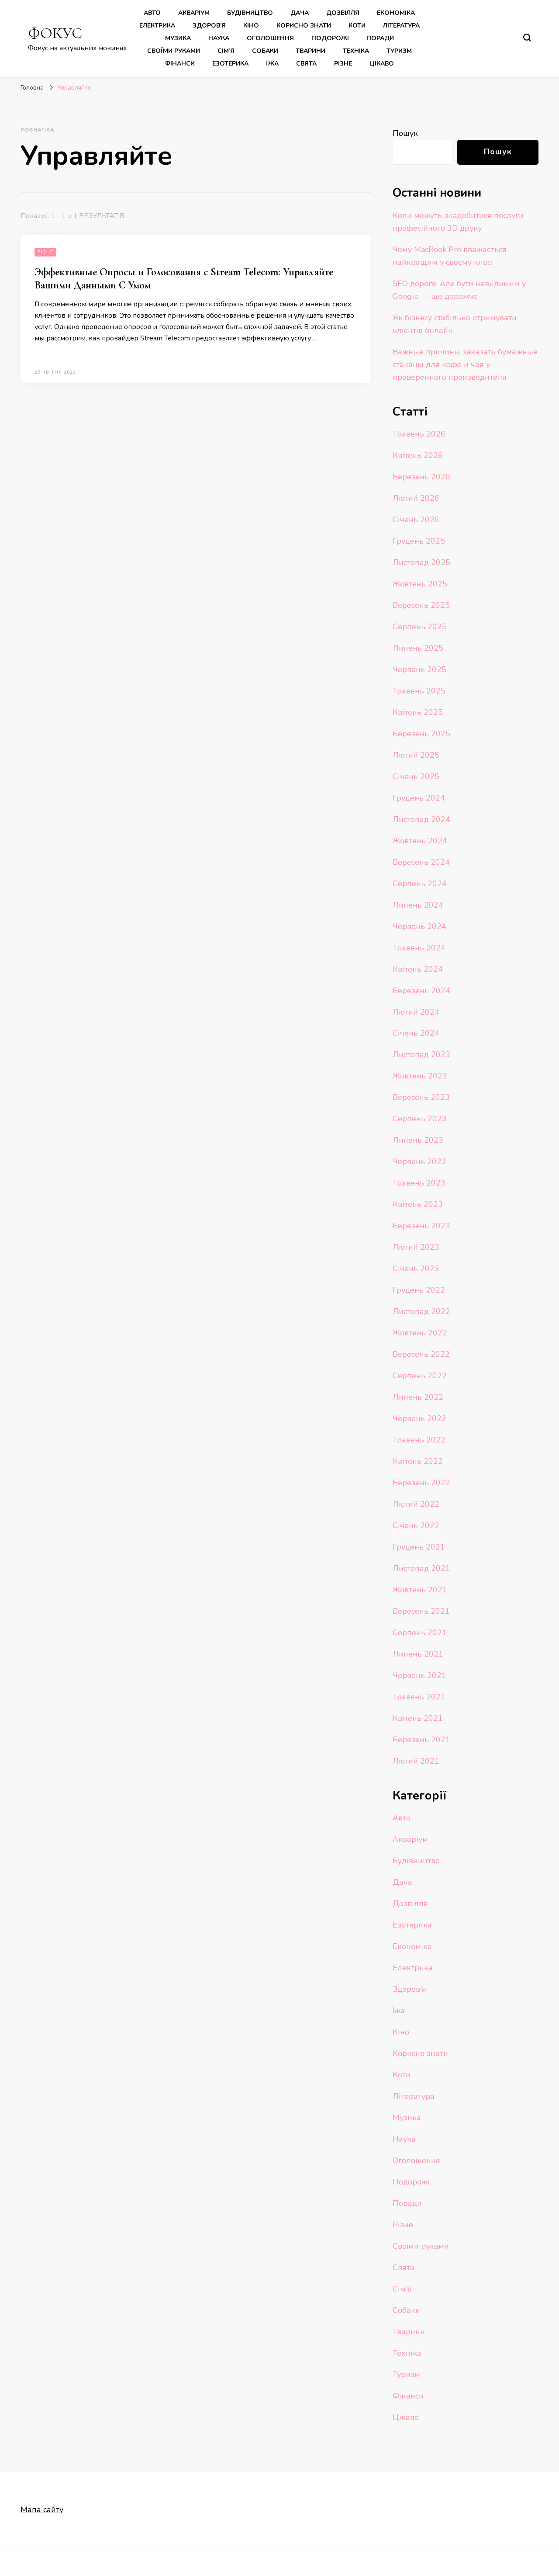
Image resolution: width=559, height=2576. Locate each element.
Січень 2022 (416, 1525)
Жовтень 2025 (420, 584)
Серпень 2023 (420, 1118)
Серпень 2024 (420, 883)
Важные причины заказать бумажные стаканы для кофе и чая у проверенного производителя (465, 364)
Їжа (272, 63)
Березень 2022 (421, 1482)
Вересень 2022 (421, 1354)
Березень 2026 (421, 477)
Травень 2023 (419, 1183)
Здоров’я (209, 25)
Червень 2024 (419, 926)
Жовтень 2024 (420, 841)
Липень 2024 (418, 905)
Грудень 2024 (419, 798)
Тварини (310, 51)
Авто (152, 13)
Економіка (396, 13)
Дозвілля (342, 13)
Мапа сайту (42, 2509)
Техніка (356, 51)
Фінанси (180, 63)
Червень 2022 (419, 1418)
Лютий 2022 (416, 1504)
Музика (178, 38)
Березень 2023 (421, 1225)
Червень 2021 (419, 1675)
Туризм (399, 51)
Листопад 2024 (421, 819)
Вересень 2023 (421, 1097)
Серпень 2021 (420, 1632)
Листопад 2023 (421, 1054)
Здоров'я (409, 1989)
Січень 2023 (416, 1268)
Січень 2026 (416, 519)
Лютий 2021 (416, 1761)
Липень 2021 (418, 1654)
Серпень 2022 (420, 1375)
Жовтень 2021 (420, 1589)
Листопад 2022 (421, 1311)
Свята (306, 63)
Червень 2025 (419, 669)
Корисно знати (303, 25)
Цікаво (381, 63)
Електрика (157, 25)
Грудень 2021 (419, 1547)
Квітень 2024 (418, 969)
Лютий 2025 (416, 755)
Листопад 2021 (421, 1568)
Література (401, 25)
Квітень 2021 (418, 1718)
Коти (357, 25)
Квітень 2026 (418, 455)
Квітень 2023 (418, 1204)
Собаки (265, 51)
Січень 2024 (416, 1033)
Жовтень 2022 (420, 1333)
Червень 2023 (419, 1161)
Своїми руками (173, 51)
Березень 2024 (421, 990)
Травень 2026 (419, 434)
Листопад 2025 (421, 562)
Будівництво (250, 13)
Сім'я (402, 2289)
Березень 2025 (421, 733)
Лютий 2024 (416, 1012)
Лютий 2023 (416, 1247)
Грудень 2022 (419, 1290)
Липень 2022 (418, 1397)
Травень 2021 (419, 1697)
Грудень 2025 (419, 541)
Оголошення (270, 38)
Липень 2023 (418, 1140)
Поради (380, 38)
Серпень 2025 (420, 626)
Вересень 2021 (421, 1611)
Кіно (251, 25)
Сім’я (226, 51)
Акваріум (194, 13)
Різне (343, 63)
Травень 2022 (419, 1440)
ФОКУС (55, 33)
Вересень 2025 (421, 605)
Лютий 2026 (416, 498)
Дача (299, 13)
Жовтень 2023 (420, 1076)
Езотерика (230, 63)
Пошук (405, 133)
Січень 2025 (416, 776)
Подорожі (330, 38)
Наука (218, 38)
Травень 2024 (419, 948)
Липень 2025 (418, 648)
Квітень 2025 (418, 712)
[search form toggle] (527, 38)
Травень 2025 (419, 691)
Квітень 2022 (418, 1461)
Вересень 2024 (421, 862)
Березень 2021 (421, 1739)
